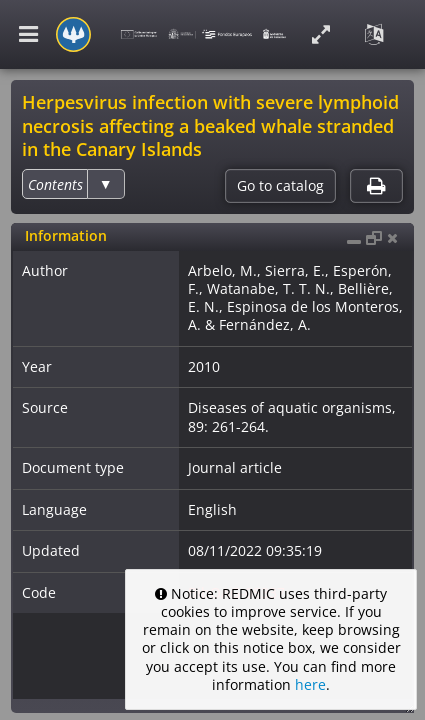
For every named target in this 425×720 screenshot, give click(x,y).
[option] (55, 184)
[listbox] (73, 184)
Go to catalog (280, 186)
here (310, 684)
